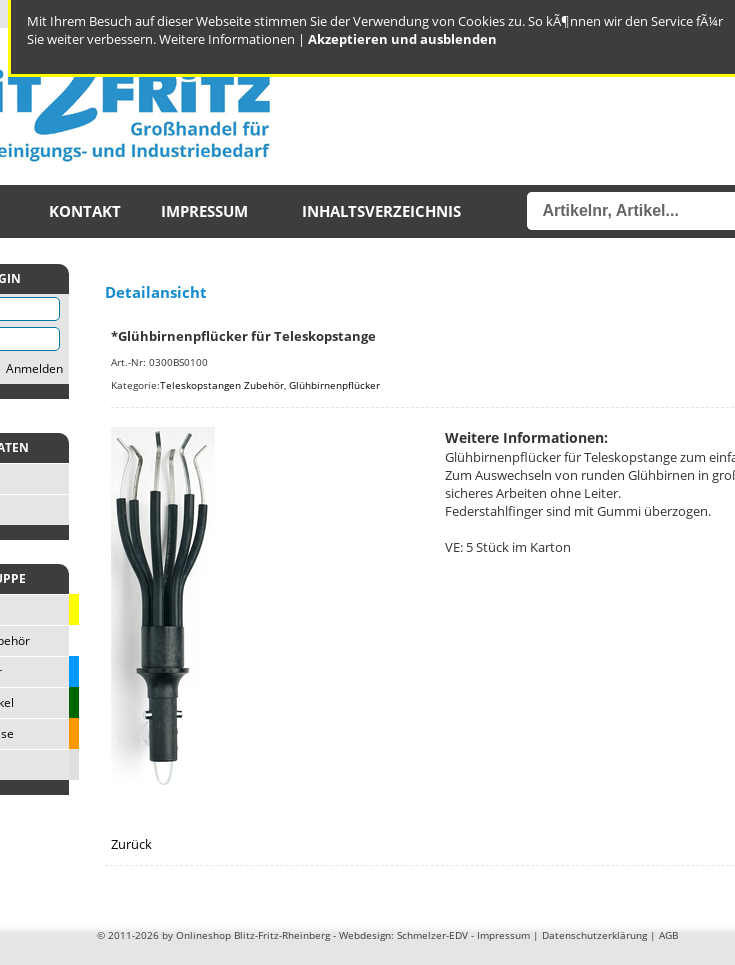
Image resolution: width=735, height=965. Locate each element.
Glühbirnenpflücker (334, 385)
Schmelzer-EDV (432, 935)
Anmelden (34, 368)
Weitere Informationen (227, 39)
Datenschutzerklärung (594, 935)
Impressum (204, 211)
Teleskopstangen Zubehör (222, 385)
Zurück (131, 844)
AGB (668, 935)
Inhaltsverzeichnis (381, 211)
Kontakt (85, 211)
